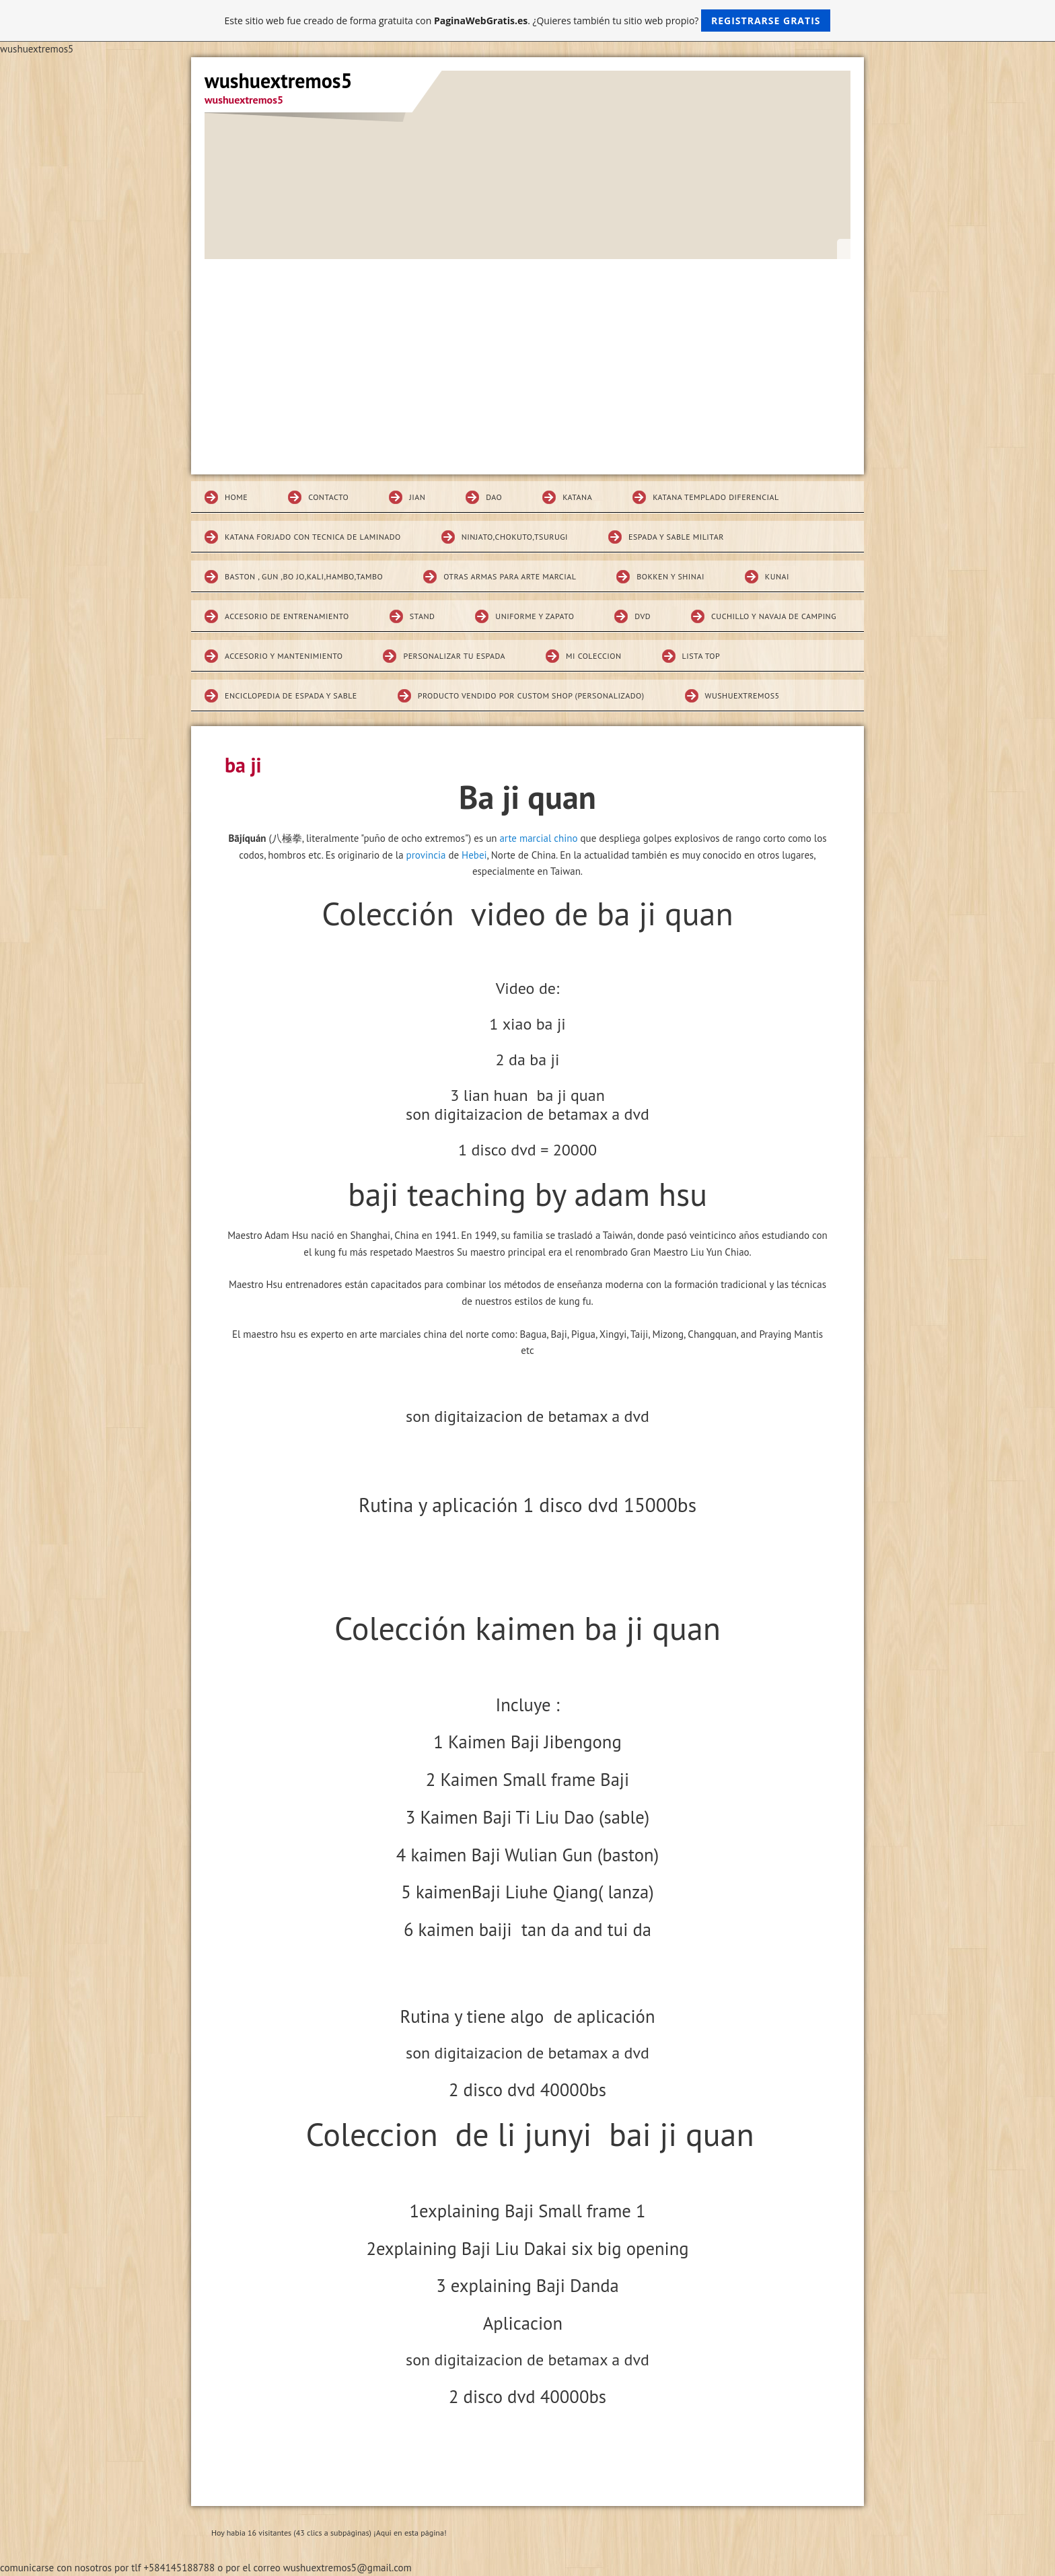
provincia (426, 855)
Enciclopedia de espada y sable (291, 695)
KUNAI (777, 576)
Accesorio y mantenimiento (283, 656)
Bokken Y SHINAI (670, 576)
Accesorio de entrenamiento (287, 616)
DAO (494, 497)
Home (236, 497)
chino (565, 838)
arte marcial (525, 838)
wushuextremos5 (742, 695)
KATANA (577, 497)
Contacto (328, 497)
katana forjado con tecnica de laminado (313, 537)
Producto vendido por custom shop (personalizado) (531, 695)
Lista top (701, 656)
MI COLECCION (594, 656)
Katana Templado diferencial (716, 497)
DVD (642, 616)
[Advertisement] (527, 360)
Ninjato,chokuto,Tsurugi (515, 537)
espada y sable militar (676, 537)
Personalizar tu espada (454, 656)
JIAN (417, 497)
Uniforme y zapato (534, 616)
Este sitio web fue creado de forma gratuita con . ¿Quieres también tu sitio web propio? (528, 20)
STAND (422, 616)
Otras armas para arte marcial (509, 576)
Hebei (474, 855)
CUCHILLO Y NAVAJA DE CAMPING (773, 616)
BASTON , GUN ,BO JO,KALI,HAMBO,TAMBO (304, 576)
